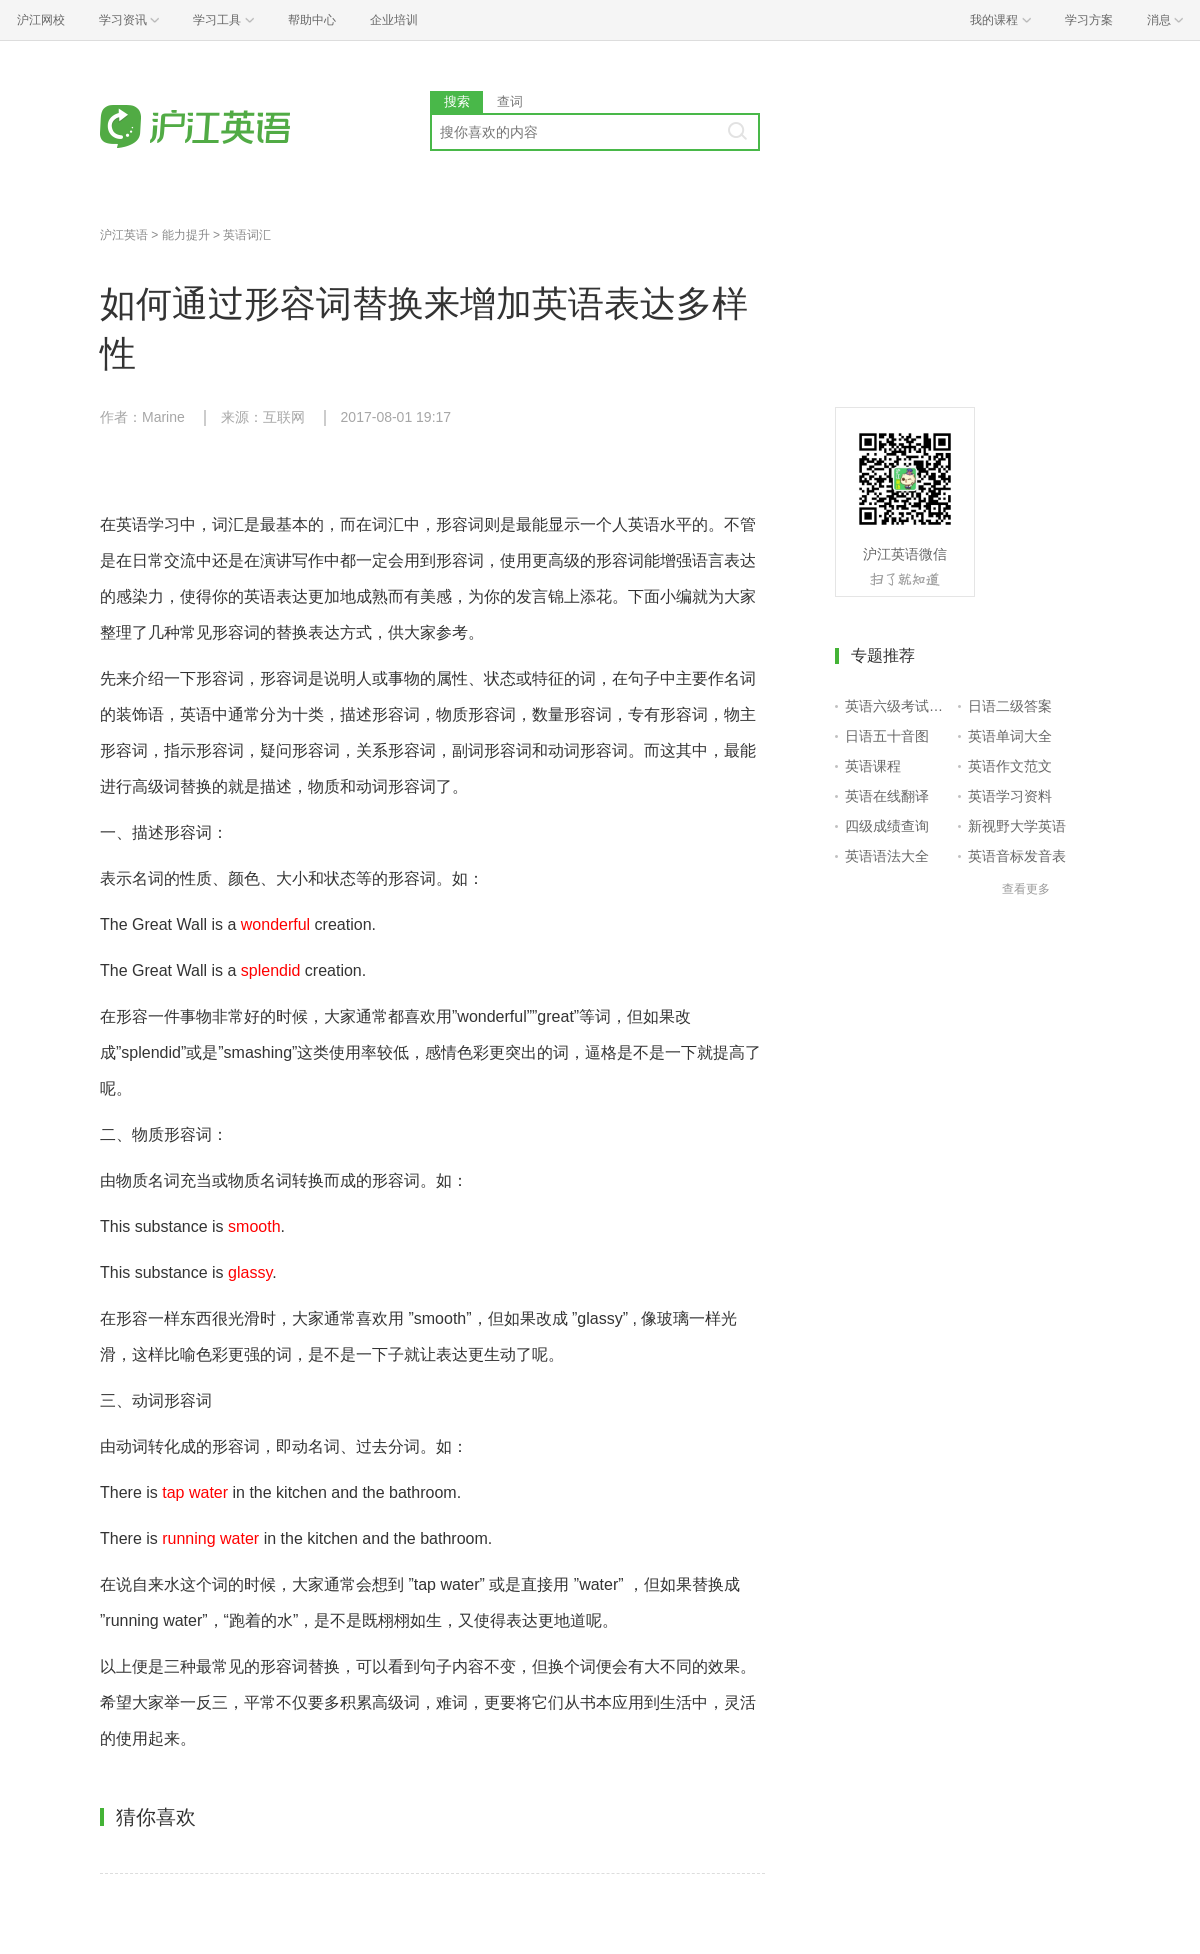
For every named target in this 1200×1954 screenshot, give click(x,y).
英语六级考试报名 (897, 706)
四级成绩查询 (887, 826)
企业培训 (394, 20)
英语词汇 (247, 235)
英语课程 (873, 766)
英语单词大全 (1010, 736)
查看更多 (1026, 889)
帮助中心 (312, 20)
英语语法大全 (887, 856)
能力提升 (186, 235)
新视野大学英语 (1017, 826)
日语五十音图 (887, 736)
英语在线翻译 (887, 796)
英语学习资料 (1010, 796)
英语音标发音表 (1017, 856)
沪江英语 (124, 235)
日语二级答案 (1010, 706)
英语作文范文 (1010, 766)
